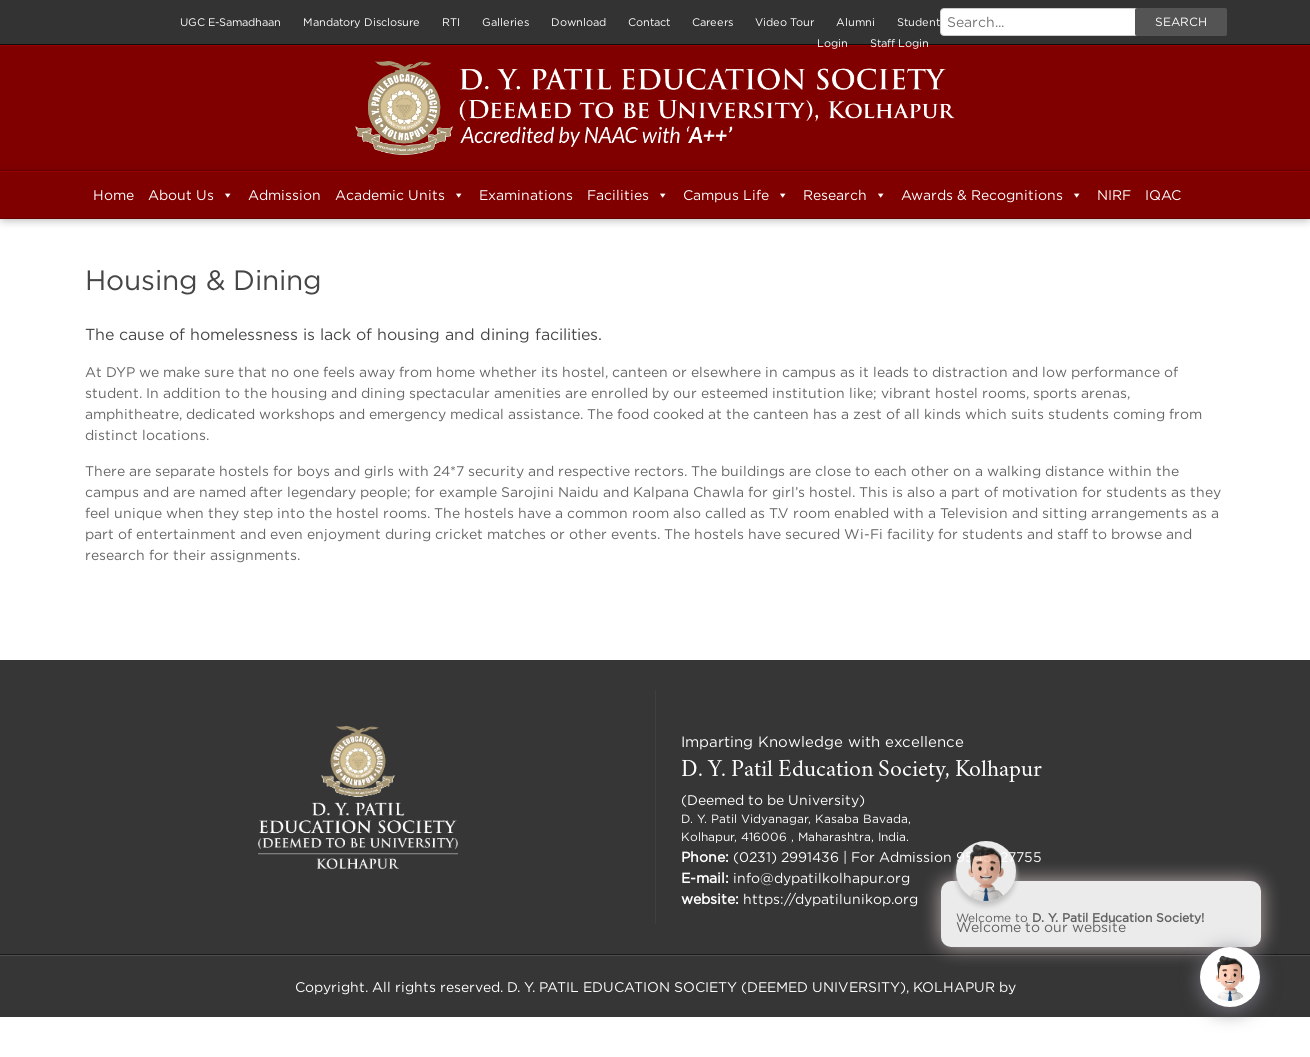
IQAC (1163, 194)
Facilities (628, 195)
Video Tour (784, 22)
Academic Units (400, 195)
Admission (284, 194)
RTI (451, 22)
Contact (649, 22)
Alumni (855, 22)
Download (578, 22)
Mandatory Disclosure (361, 22)
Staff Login (899, 43)
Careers (712, 22)
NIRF (1114, 194)
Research (845, 195)
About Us (191, 195)
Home (113, 194)
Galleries (505, 22)
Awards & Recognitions (992, 195)
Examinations (526, 194)
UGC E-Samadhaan (230, 22)
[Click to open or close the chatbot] (1230, 977)
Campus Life (736, 195)
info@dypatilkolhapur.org (821, 877)
